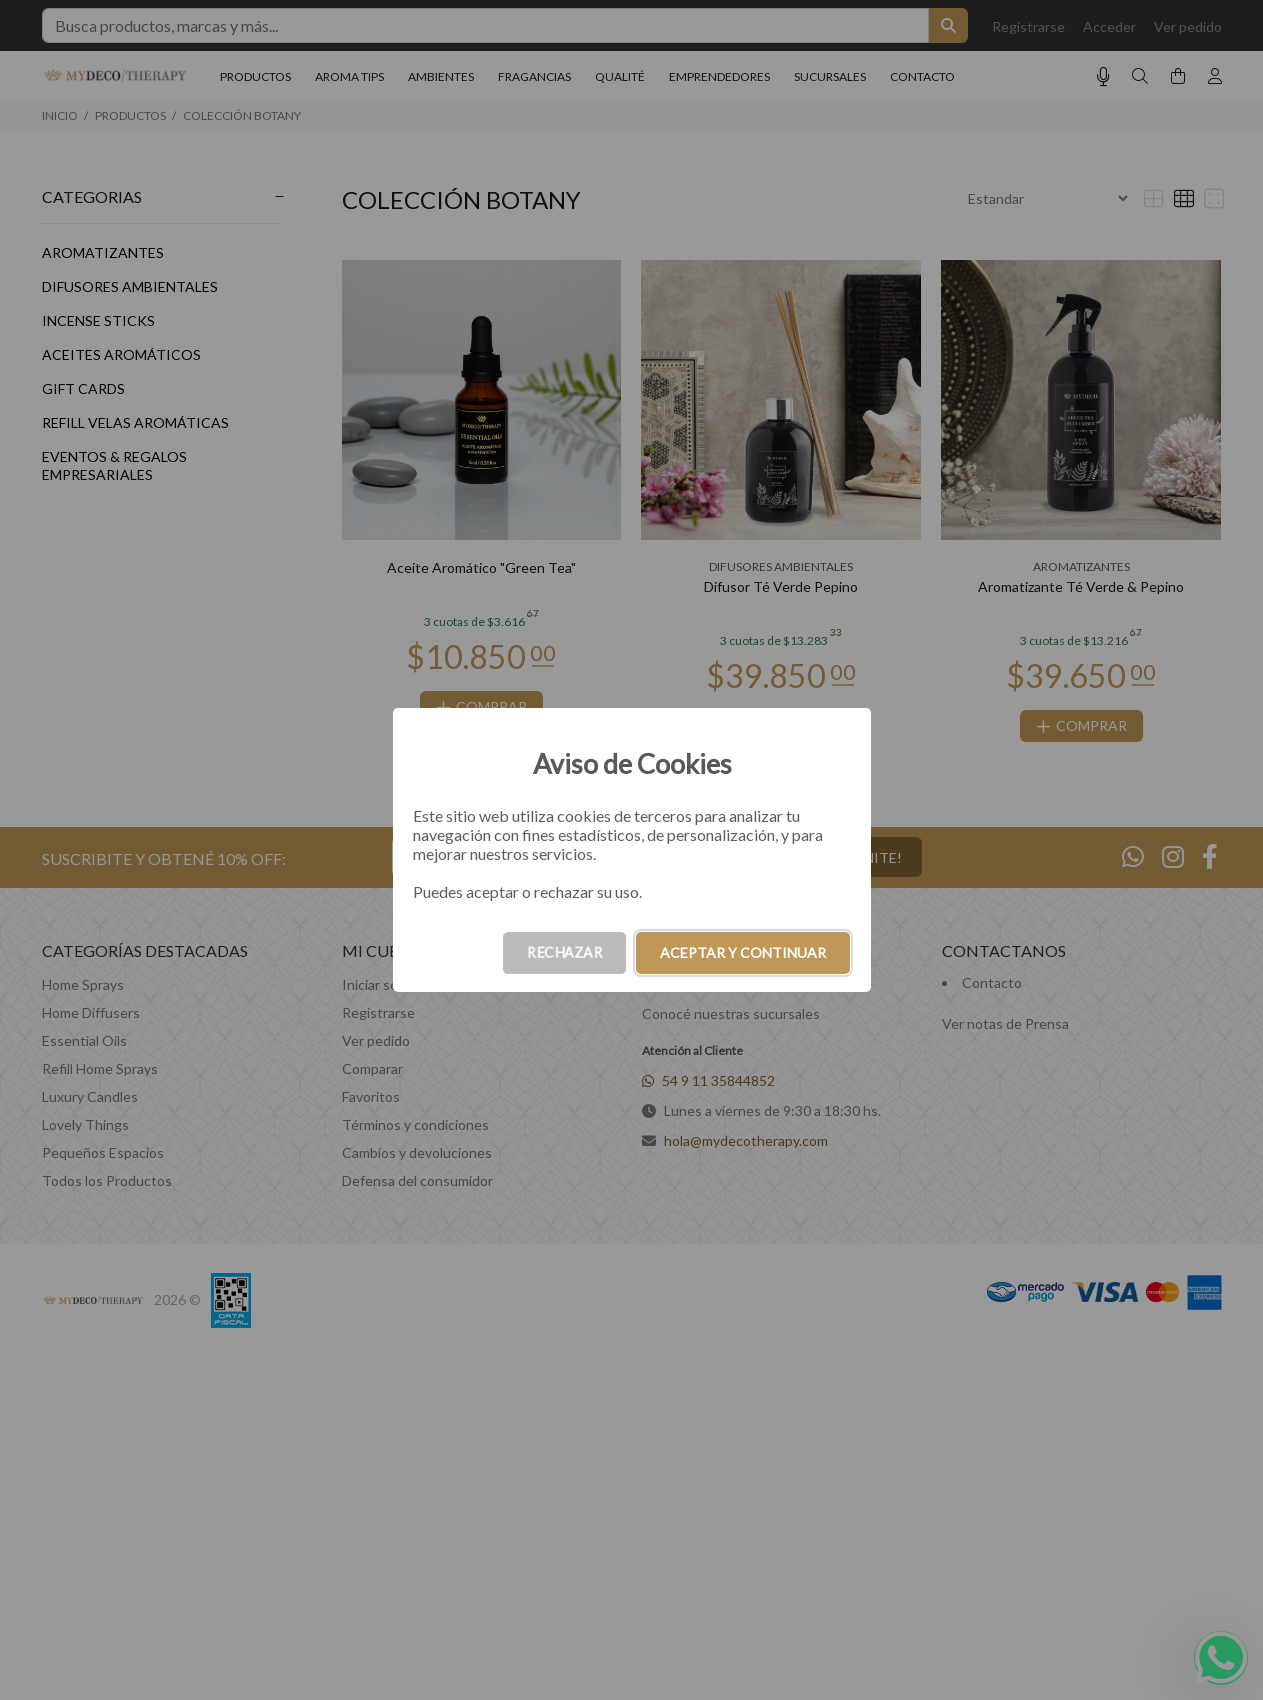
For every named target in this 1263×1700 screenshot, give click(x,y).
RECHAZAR (564, 952)
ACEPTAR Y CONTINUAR (743, 952)
